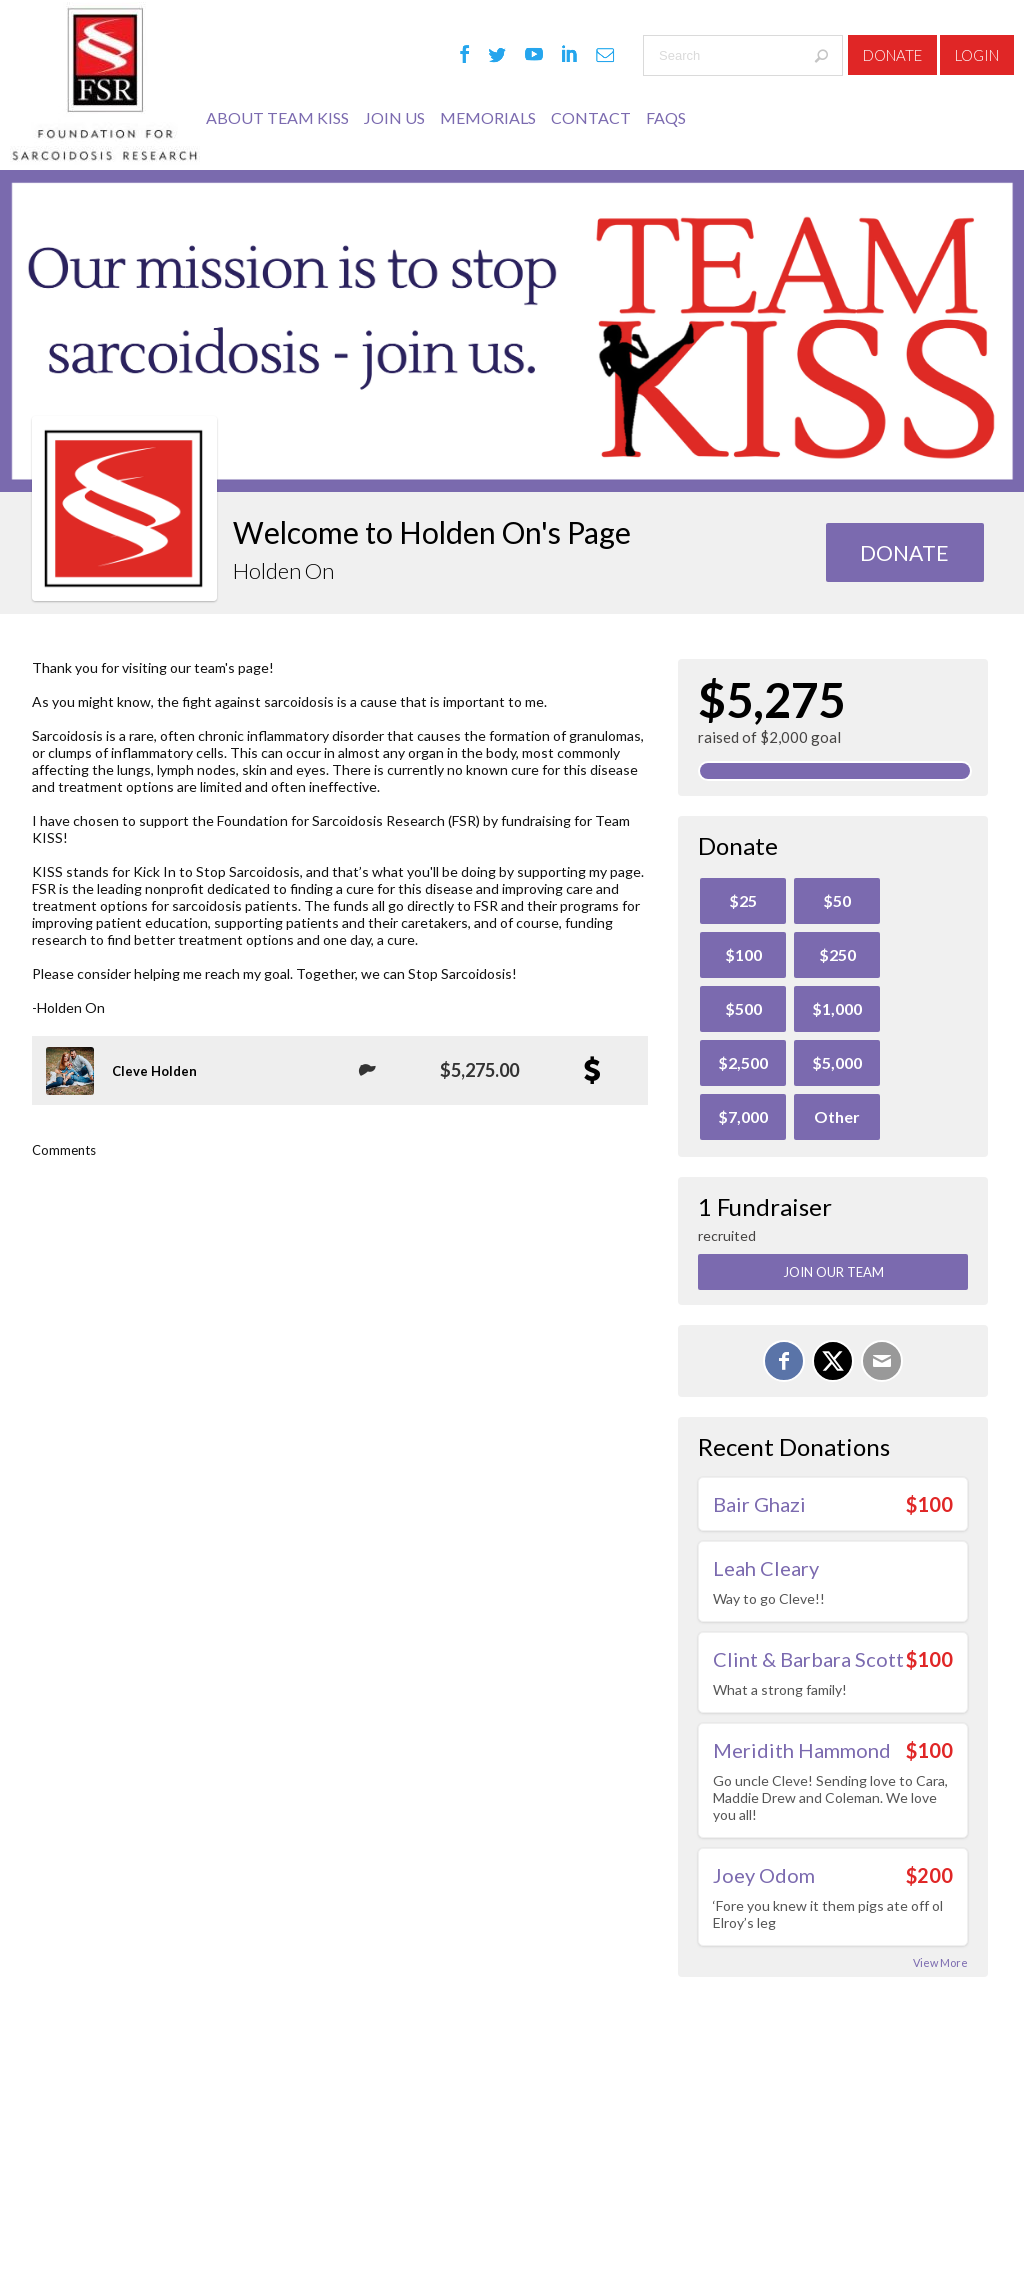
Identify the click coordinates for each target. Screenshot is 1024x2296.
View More (940, 1962)
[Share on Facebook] (784, 1361)
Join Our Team (833, 1272)
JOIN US (394, 117)
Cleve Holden (154, 1071)
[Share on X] (833, 1361)
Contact (591, 117)
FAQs (666, 117)
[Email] (882, 1361)
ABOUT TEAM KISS (277, 117)
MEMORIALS (488, 117)
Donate (892, 55)
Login (977, 55)
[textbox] (743, 55)
